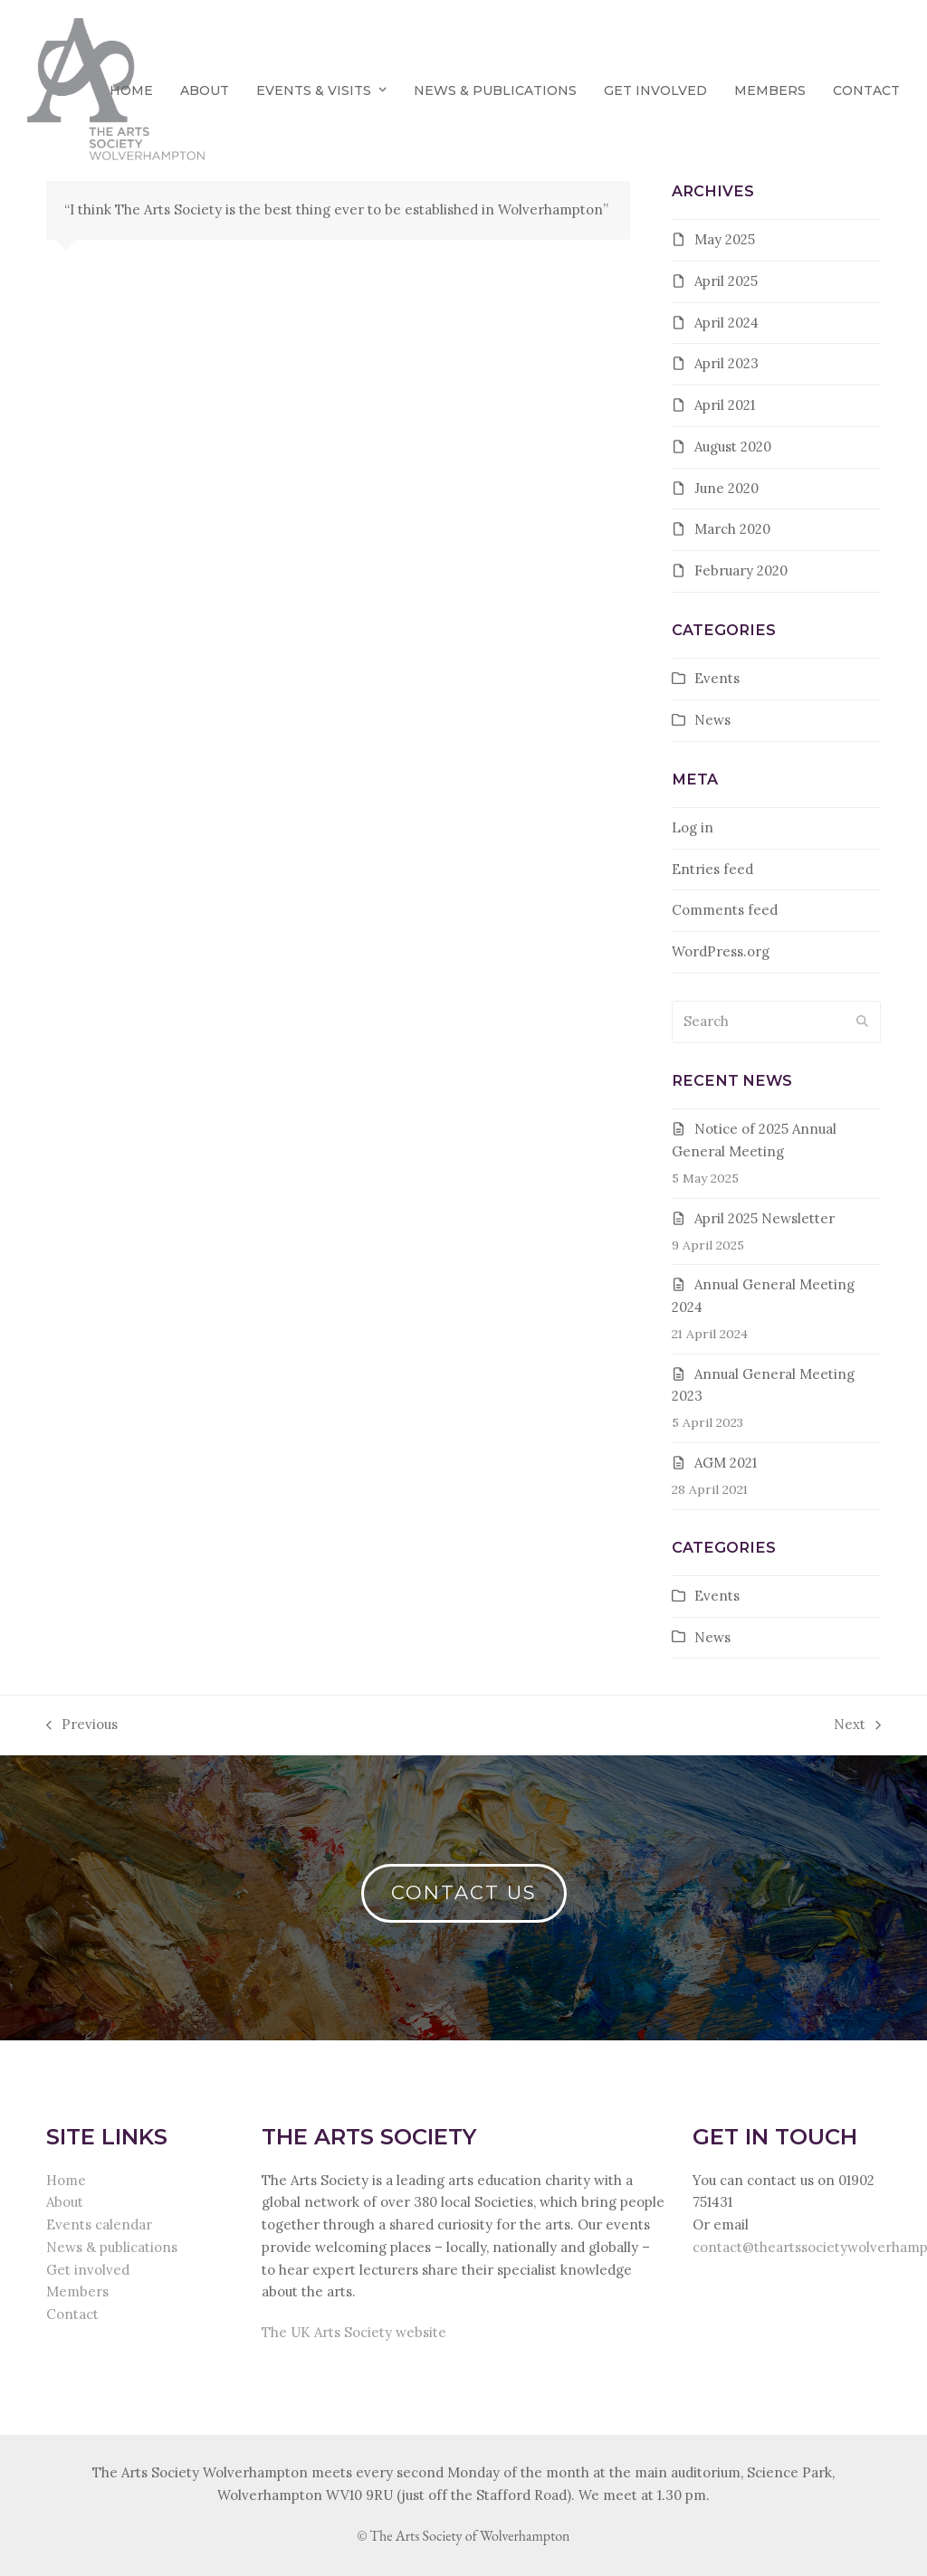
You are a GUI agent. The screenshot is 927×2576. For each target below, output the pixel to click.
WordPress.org (720, 951)
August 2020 (732, 446)
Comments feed (725, 909)
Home (66, 2180)
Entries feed (712, 869)
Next (857, 1726)
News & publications (111, 2247)
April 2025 (726, 281)
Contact (72, 2314)
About (64, 2201)
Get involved (87, 2269)
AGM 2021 (725, 1462)
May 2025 (724, 239)
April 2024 (726, 322)
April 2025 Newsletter (764, 1218)
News (712, 719)
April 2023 (726, 363)
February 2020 (741, 570)
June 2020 (726, 488)
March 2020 (732, 528)
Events (717, 678)
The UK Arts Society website (354, 2332)
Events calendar (99, 2224)
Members (77, 2291)
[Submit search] (862, 1022)
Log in (692, 827)
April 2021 (724, 404)
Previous (82, 1726)
